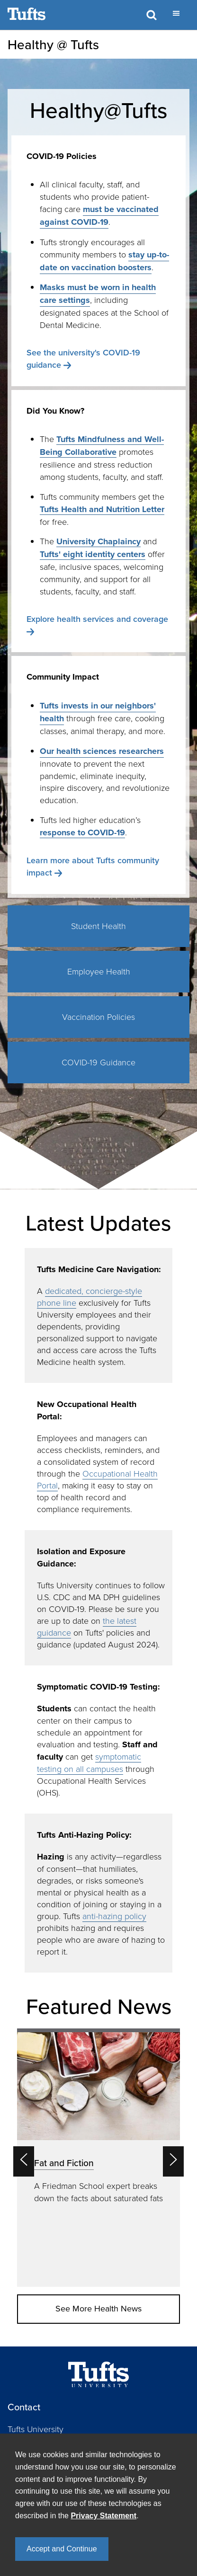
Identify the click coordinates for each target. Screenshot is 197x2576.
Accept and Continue (62, 2549)
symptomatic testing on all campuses (89, 1762)
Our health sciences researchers (102, 751)
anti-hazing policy (114, 1915)
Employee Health (98, 971)
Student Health (98, 925)
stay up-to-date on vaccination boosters (104, 261)
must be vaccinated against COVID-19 (99, 215)
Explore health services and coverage (97, 619)
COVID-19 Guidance (98, 1062)
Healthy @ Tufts (53, 44)
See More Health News (98, 2308)
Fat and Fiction (64, 2162)
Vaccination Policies (98, 1016)
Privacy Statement (103, 2516)
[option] (98, 2157)
